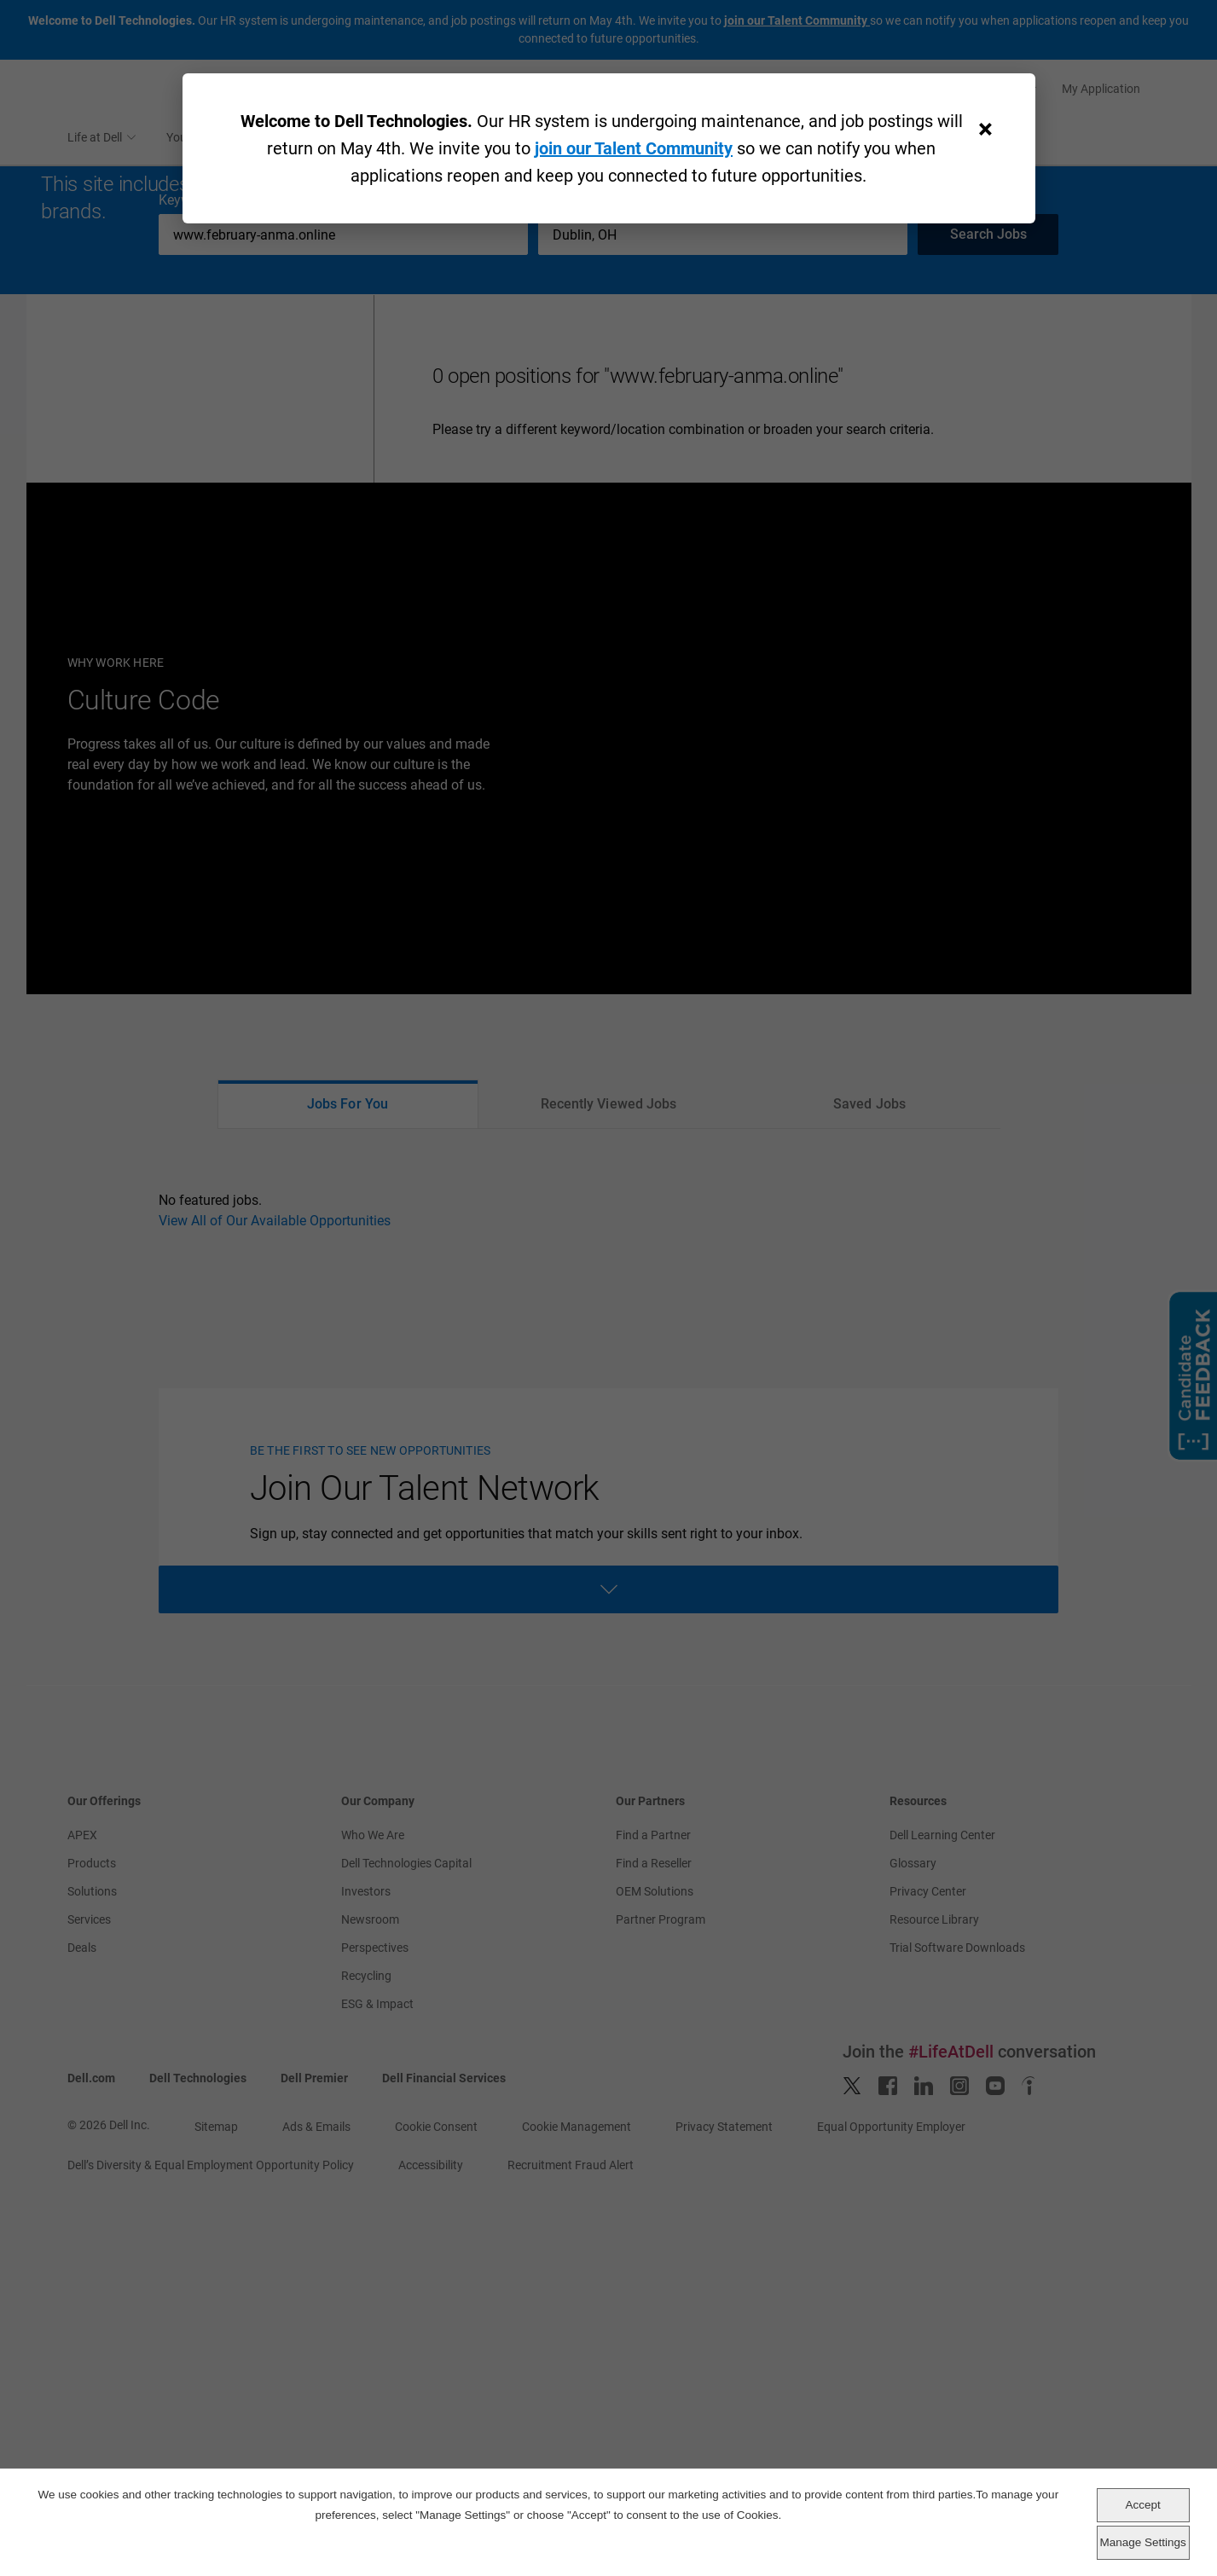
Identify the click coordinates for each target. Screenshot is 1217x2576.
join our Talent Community (634, 148)
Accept (1142, 2504)
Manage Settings (1142, 2542)
